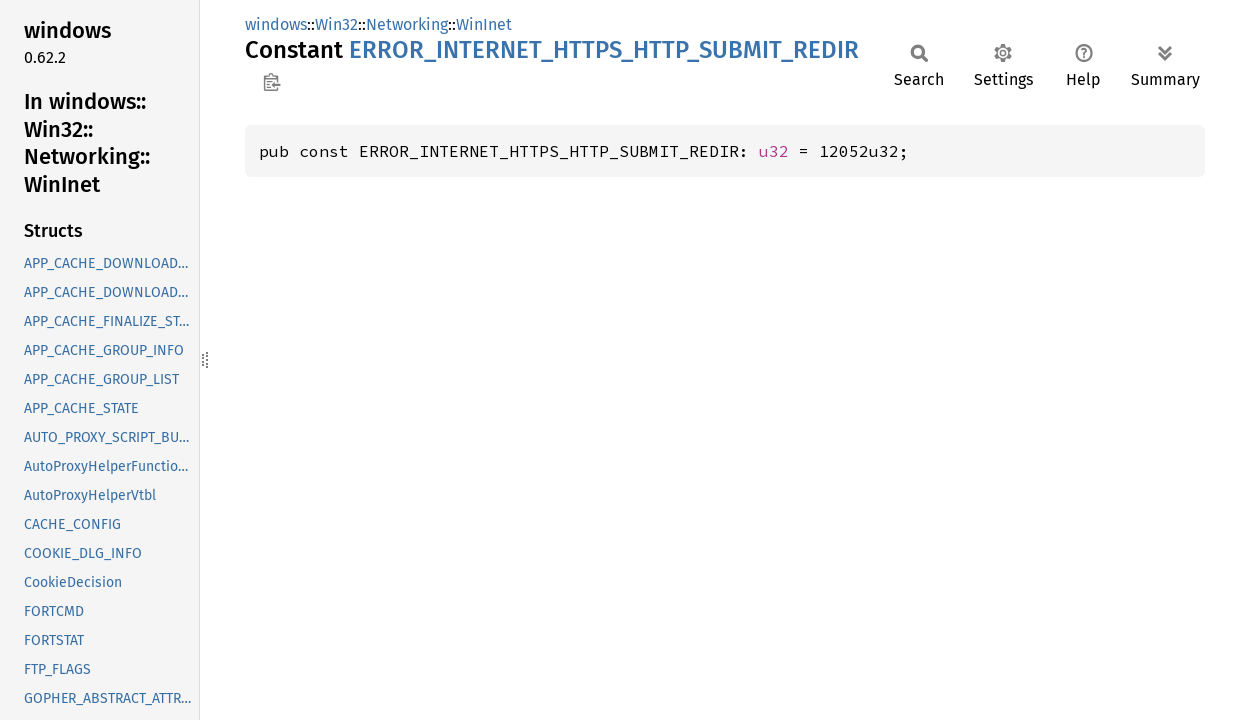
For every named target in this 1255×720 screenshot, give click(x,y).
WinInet (484, 24)
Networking (407, 24)
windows (276, 24)
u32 (774, 151)
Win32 (336, 24)
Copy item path (271, 82)
